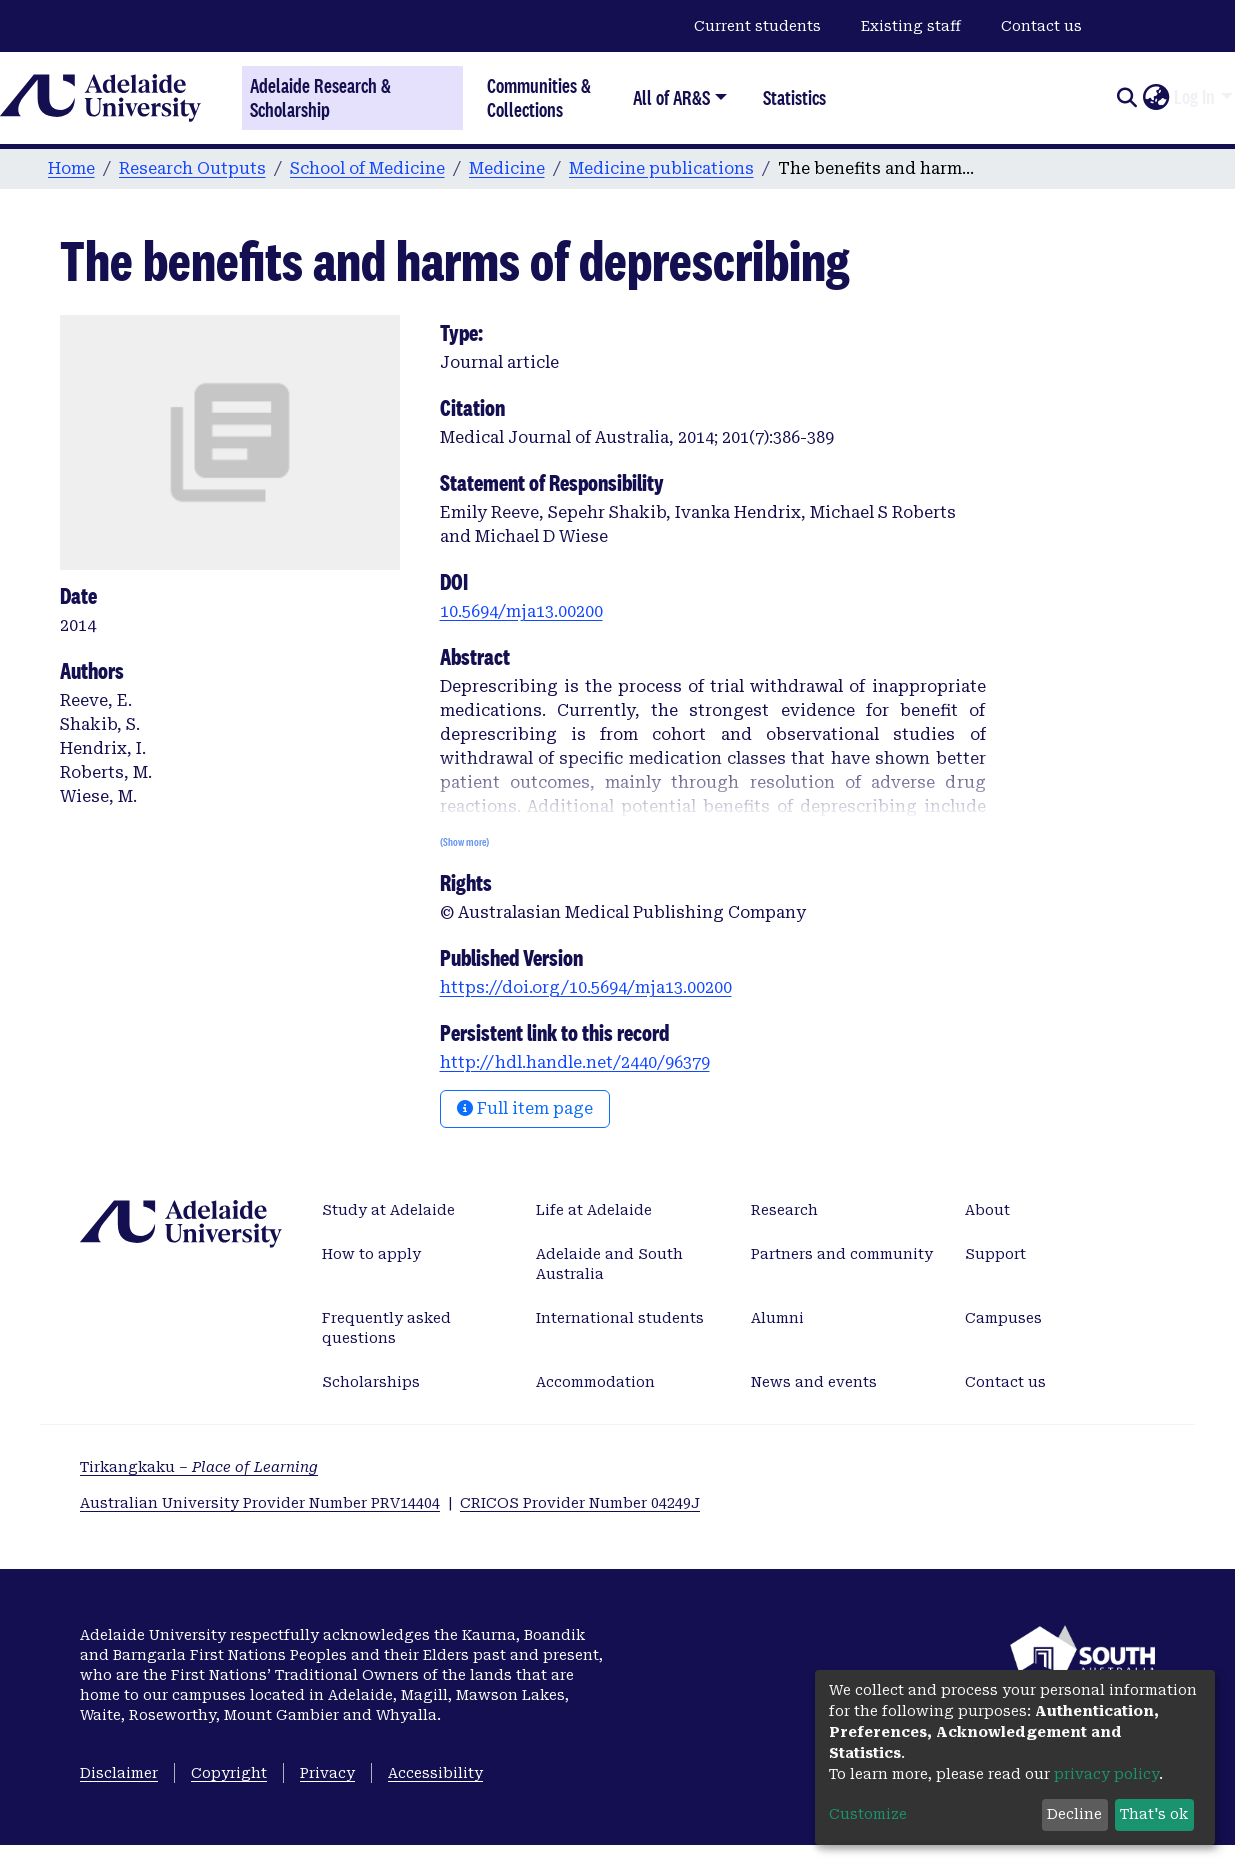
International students (620, 1318)
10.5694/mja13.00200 (521, 611)
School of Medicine (367, 168)
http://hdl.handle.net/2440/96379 (575, 1062)
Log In (1194, 97)
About (987, 1210)
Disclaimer (119, 1773)
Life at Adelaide (594, 1210)
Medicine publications (661, 168)
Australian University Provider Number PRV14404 (260, 1503)
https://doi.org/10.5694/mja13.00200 (586, 987)
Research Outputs (192, 168)
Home (71, 168)
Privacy (327, 1773)
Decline (1074, 1814)
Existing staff (911, 26)
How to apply (371, 1254)
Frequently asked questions (386, 1328)
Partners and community (842, 1254)
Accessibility (435, 1773)
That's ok (1154, 1814)
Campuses (1003, 1318)
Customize (868, 1814)
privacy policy (1106, 1774)
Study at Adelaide (388, 1210)
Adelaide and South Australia (609, 1264)
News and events (814, 1382)
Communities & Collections (539, 97)
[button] (1155, 98)
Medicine (507, 168)
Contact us (1041, 26)
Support (995, 1254)
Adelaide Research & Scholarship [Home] (320, 98)
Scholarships (371, 1382)
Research (784, 1210)
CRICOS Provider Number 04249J (580, 1503)
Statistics (794, 97)
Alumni (777, 1318)
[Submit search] (1126, 98)
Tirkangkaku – (199, 1467)
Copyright (229, 1773)
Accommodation (595, 1382)
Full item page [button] (525, 1108)
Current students (757, 26)
